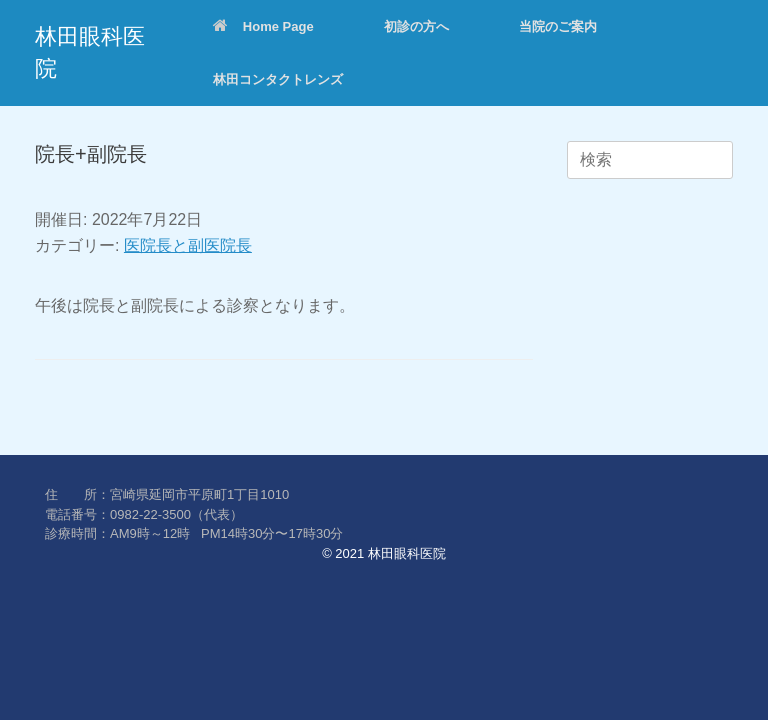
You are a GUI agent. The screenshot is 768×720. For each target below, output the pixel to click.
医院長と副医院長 (188, 245)
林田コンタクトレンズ (278, 79)
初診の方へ (416, 26)
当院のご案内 (558, 26)
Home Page (263, 26)
